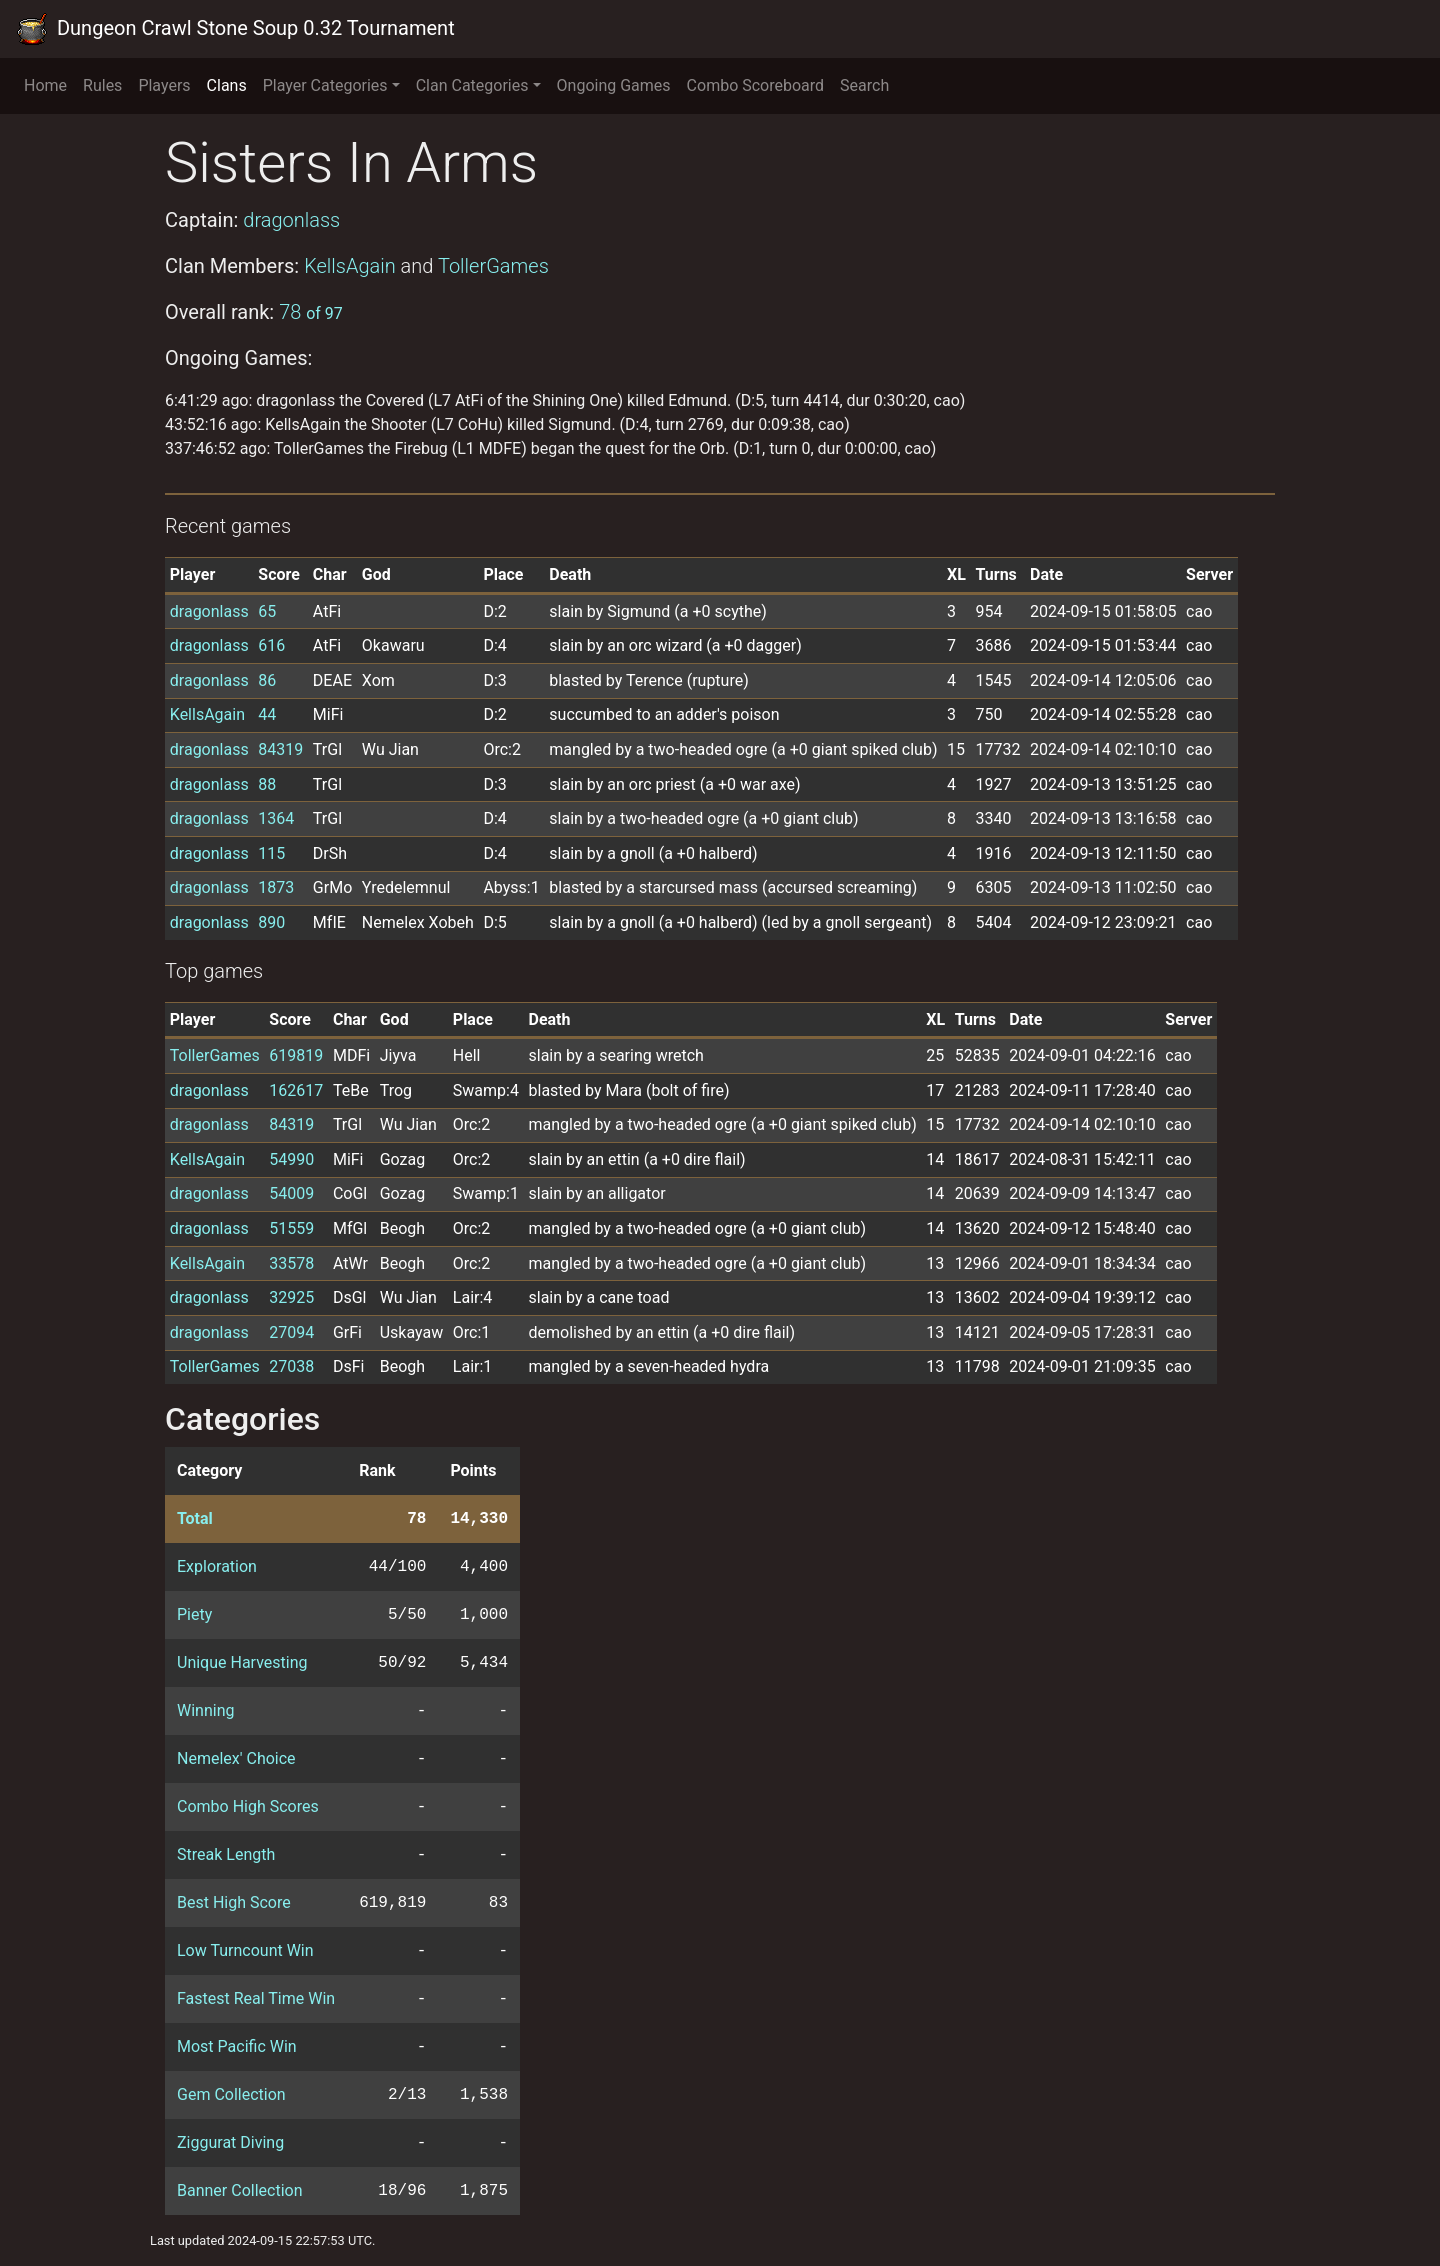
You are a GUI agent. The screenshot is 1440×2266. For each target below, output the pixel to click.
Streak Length (226, 1854)
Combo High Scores (248, 1806)
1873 (276, 887)
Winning (205, 1710)
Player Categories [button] (325, 85)
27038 (291, 1366)
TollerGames (493, 266)
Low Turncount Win (245, 1950)
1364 (276, 818)
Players (164, 85)
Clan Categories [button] (472, 85)
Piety (194, 1614)
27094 (291, 1332)
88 (267, 784)
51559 (291, 1228)
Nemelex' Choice (236, 1758)
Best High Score (234, 1902)
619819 (296, 1055)
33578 (291, 1263)
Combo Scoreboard (756, 85)
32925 (291, 1297)
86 (267, 680)
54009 (291, 1193)
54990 (291, 1159)
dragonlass (291, 220)
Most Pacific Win (237, 2046)
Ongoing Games (614, 85)
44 (267, 714)
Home (45, 85)
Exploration (217, 1566)
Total (195, 1518)
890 (271, 922)
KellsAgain (350, 266)
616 (271, 645)
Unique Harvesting (242, 1662)
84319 (280, 749)
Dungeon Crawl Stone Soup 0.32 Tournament (235, 29)
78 (311, 312)
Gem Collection (231, 2094)
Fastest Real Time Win (256, 1998)
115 (271, 853)
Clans (227, 85)
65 (267, 611)
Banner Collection (239, 2190)
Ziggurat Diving (230, 2142)
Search (864, 85)
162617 (296, 1090)
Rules (102, 85)
